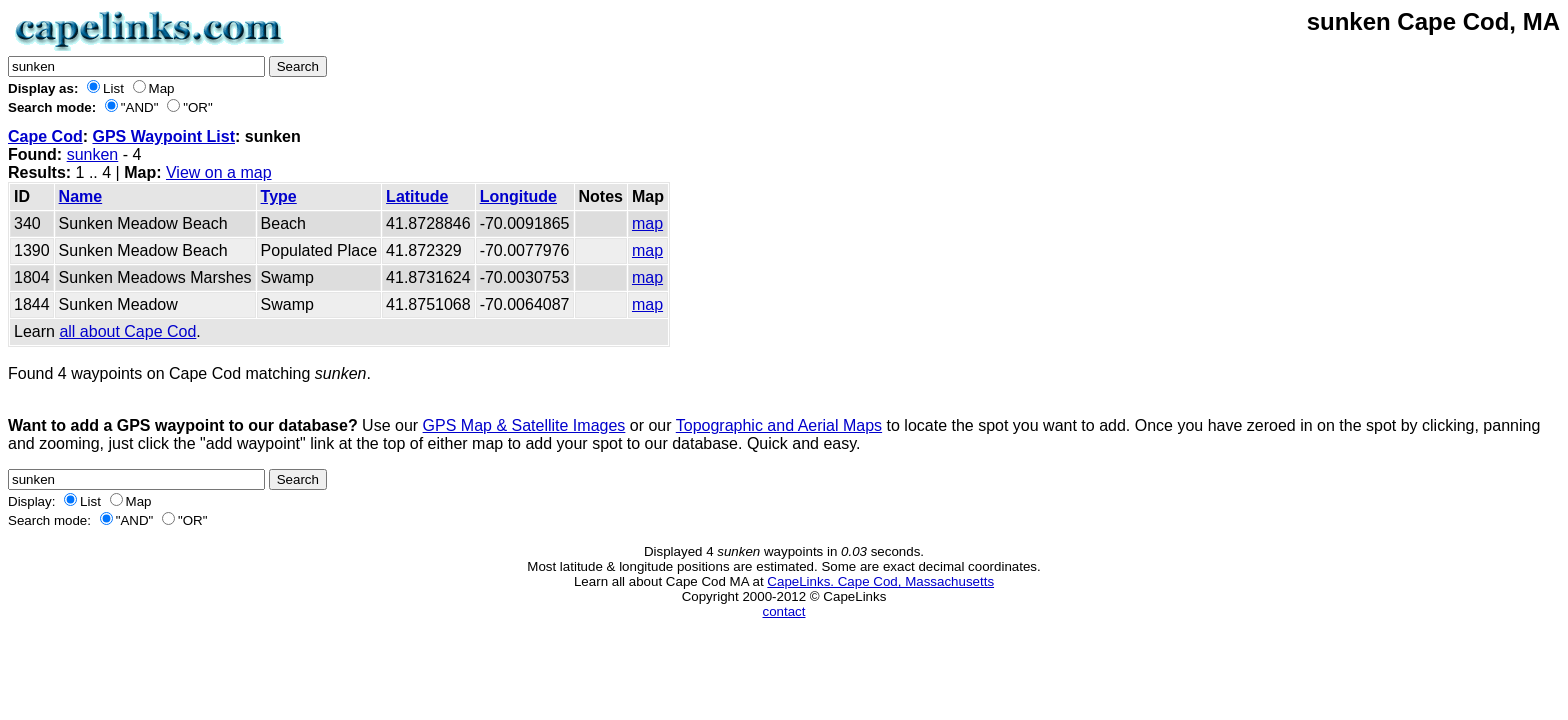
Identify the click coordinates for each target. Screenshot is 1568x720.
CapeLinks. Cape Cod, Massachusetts (880, 581)
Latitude (417, 196)
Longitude (518, 196)
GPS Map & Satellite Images (524, 425)
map (647, 223)
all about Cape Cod (127, 331)
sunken (93, 154)
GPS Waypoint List (163, 136)
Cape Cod (45, 136)
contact (784, 611)
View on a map (219, 172)
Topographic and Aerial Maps (779, 425)
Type (279, 196)
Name (81, 196)
